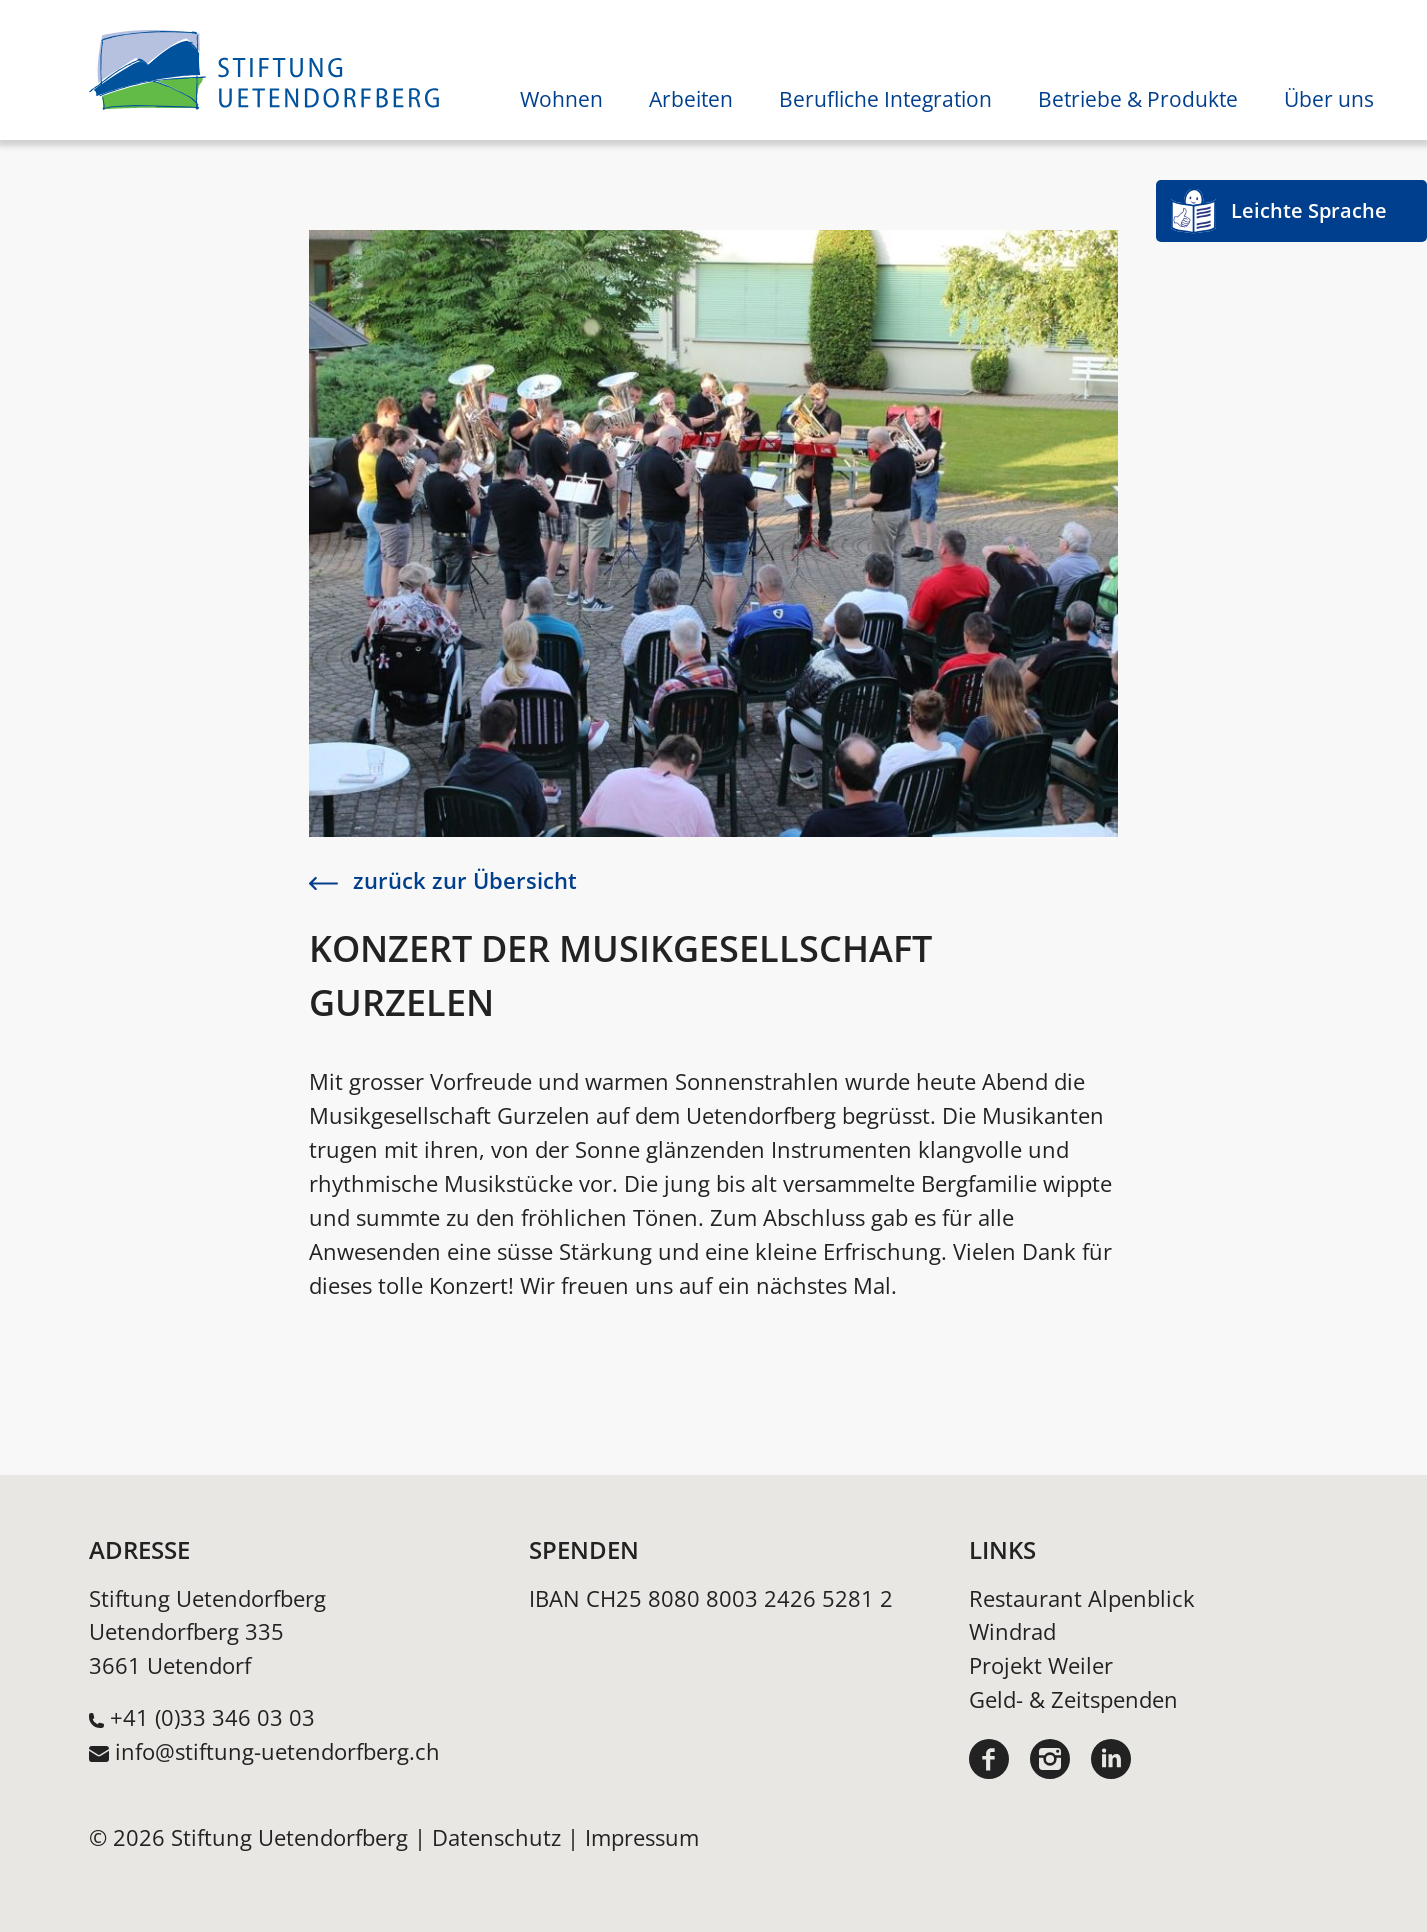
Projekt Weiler (1041, 1665)
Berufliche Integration (885, 99)
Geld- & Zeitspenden (1073, 1699)
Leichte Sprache (1309, 210)
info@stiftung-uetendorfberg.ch (277, 1751)
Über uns (1329, 99)
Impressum (642, 1837)
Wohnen (561, 99)
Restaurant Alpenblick (1082, 1598)
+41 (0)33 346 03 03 (212, 1717)
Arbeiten (691, 99)
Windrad (1012, 1631)
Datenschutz (496, 1837)
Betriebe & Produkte (1138, 99)
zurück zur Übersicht (443, 880)
